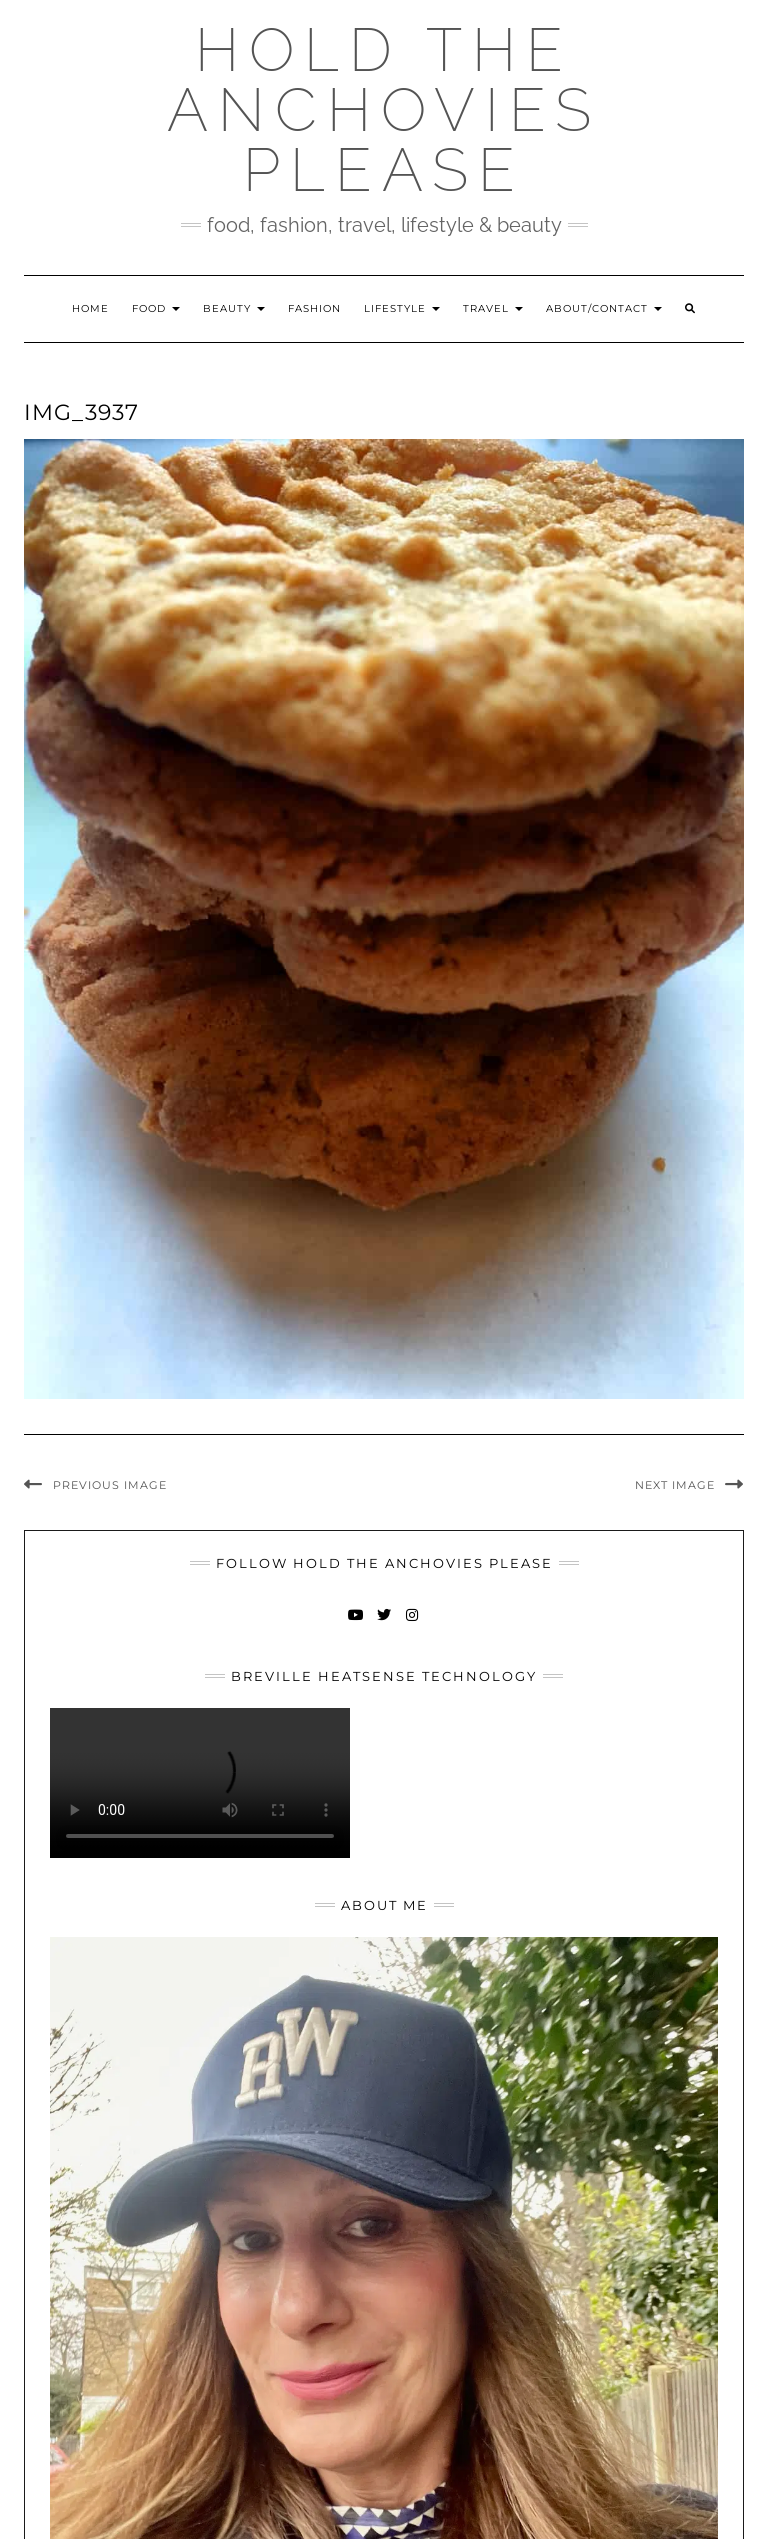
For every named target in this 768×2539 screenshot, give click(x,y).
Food (156, 308)
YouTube (356, 1624)
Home (90, 308)
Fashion (314, 308)
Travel (493, 308)
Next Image (675, 1485)
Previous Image (110, 1485)
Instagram (412, 1624)
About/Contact (604, 308)
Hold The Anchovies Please (384, 110)
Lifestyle (402, 308)
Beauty (234, 308)
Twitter (384, 1624)
